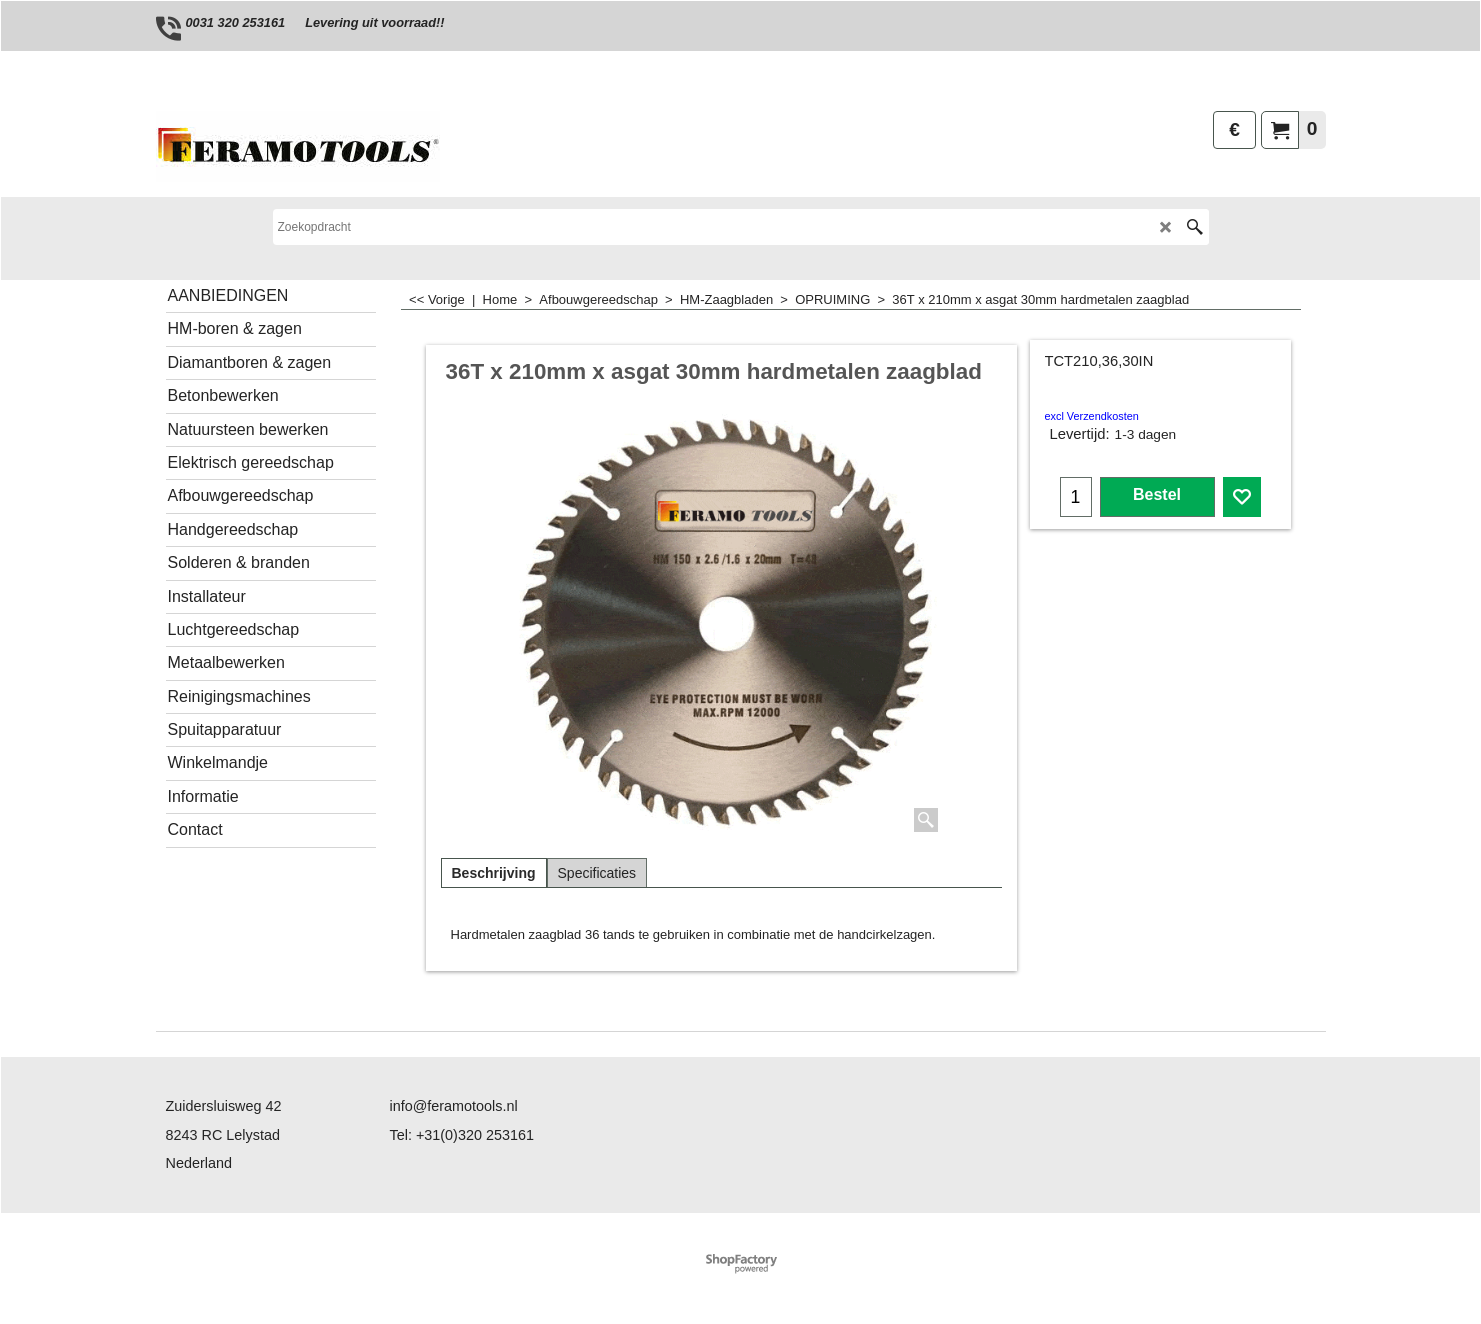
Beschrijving (494, 873)
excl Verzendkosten (1092, 416)
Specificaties (597, 873)
